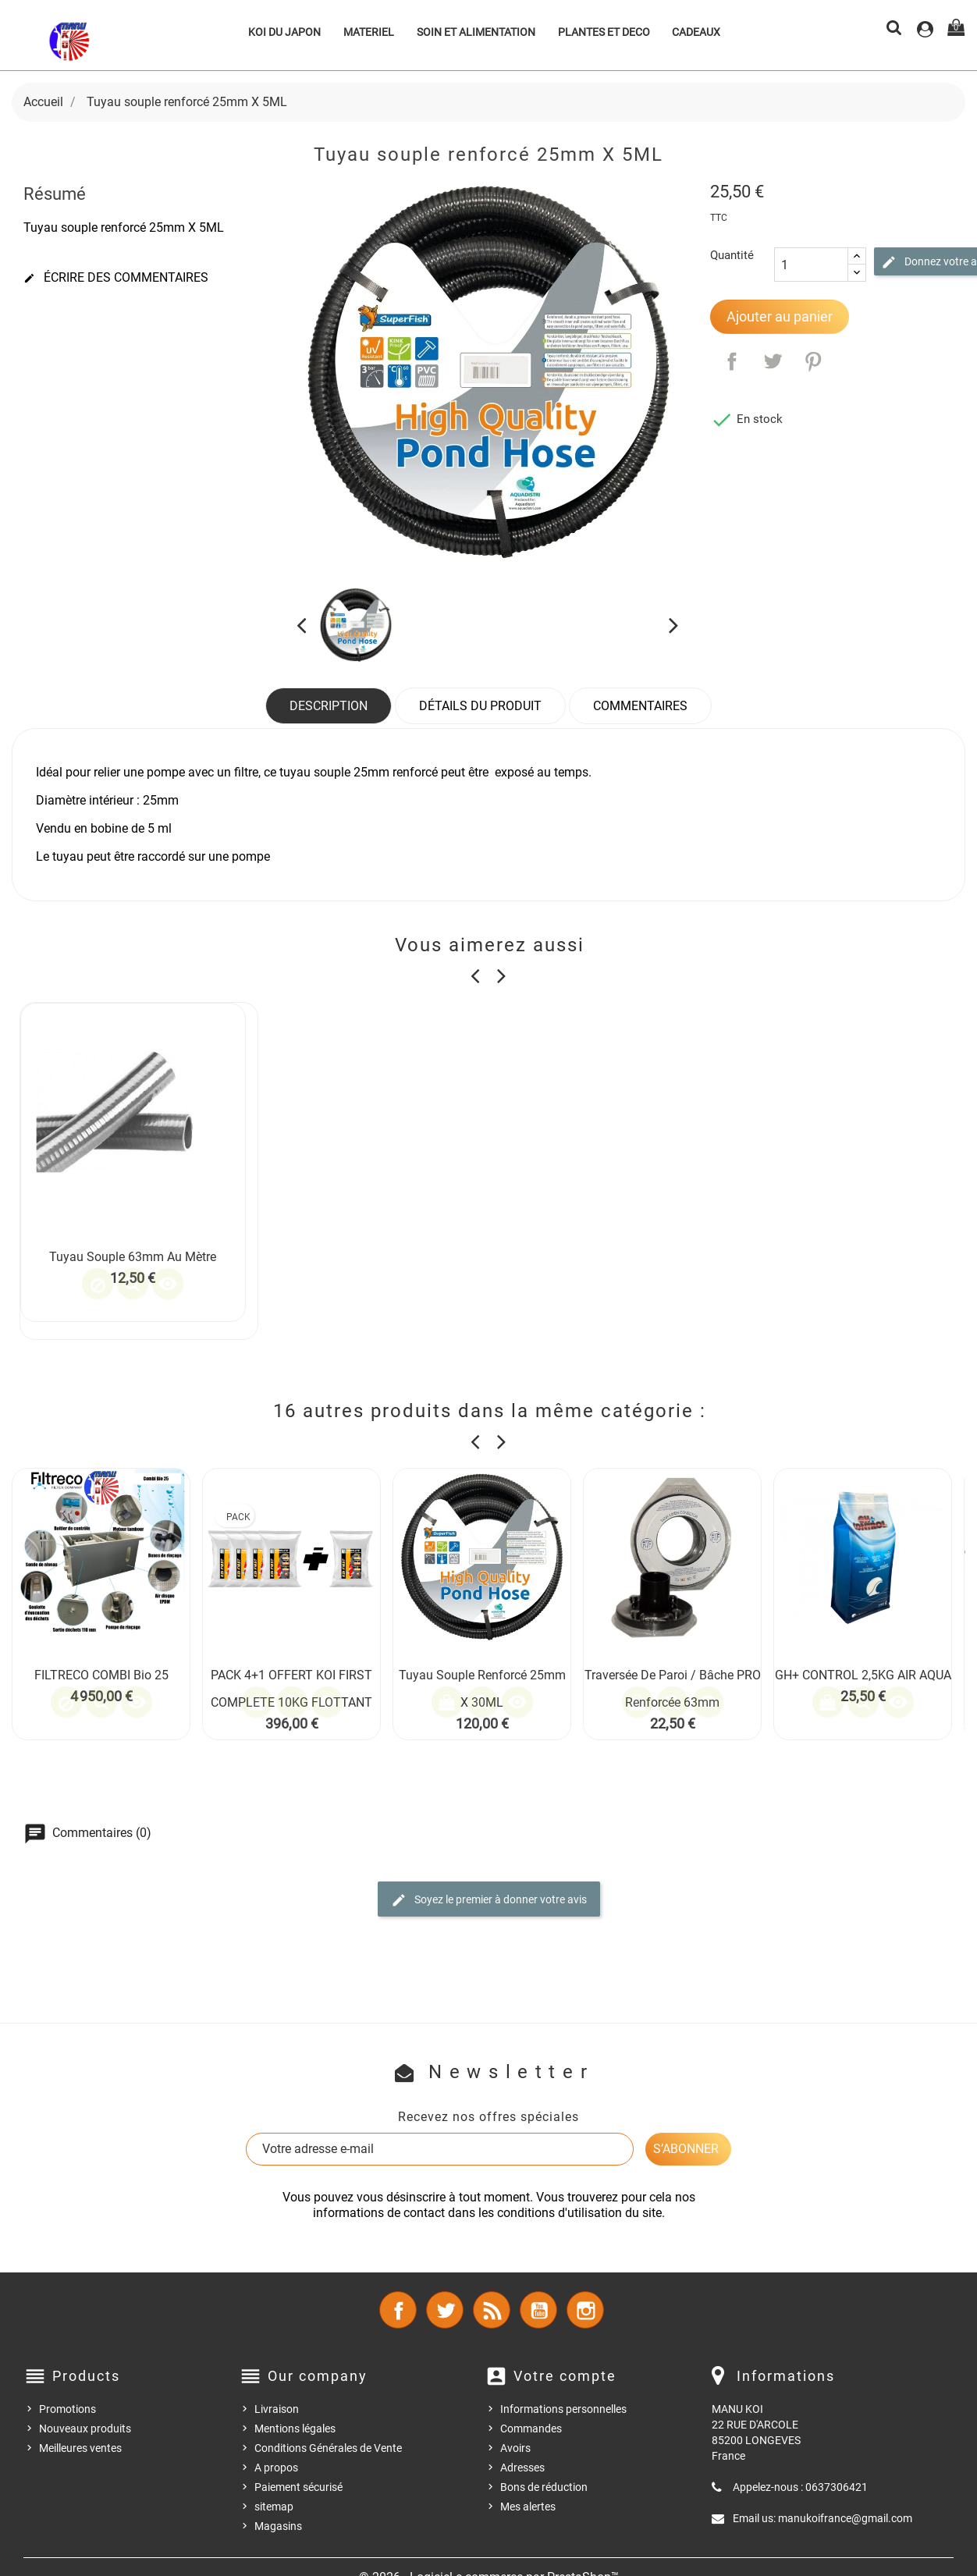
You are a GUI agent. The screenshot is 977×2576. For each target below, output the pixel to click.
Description (329, 705)
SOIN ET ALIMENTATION (476, 32)
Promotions (67, 2409)
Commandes (531, 2428)
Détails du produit (480, 705)
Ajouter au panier (780, 316)
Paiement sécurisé (298, 2487)
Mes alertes (528, 2506)
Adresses (522, 2467)
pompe (251, 856)
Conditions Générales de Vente (328, 2448)
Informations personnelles (563, 2409)
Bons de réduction (544, 2487)
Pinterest (813, 361)
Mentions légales (295, 2428)
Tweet (772, 361)
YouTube (538, 2310)
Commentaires (640, 705)
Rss (492, 2310)
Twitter (445, 2310)
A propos (276, 2467)
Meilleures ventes (80, 2448)
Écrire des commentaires (115, 278)
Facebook (398, 2310)
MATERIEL (368, 32)
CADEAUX (696, 32)
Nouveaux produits (85, 2428)
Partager (732, 361)
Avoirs (515, 2448)
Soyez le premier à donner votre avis (489, 1900)
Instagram (585, 2310)
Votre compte (564, 2376)
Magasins (278, 2526)
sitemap (273, 2506)
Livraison (276, 2409)
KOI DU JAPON (284, 32)
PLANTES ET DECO (604, 32)
